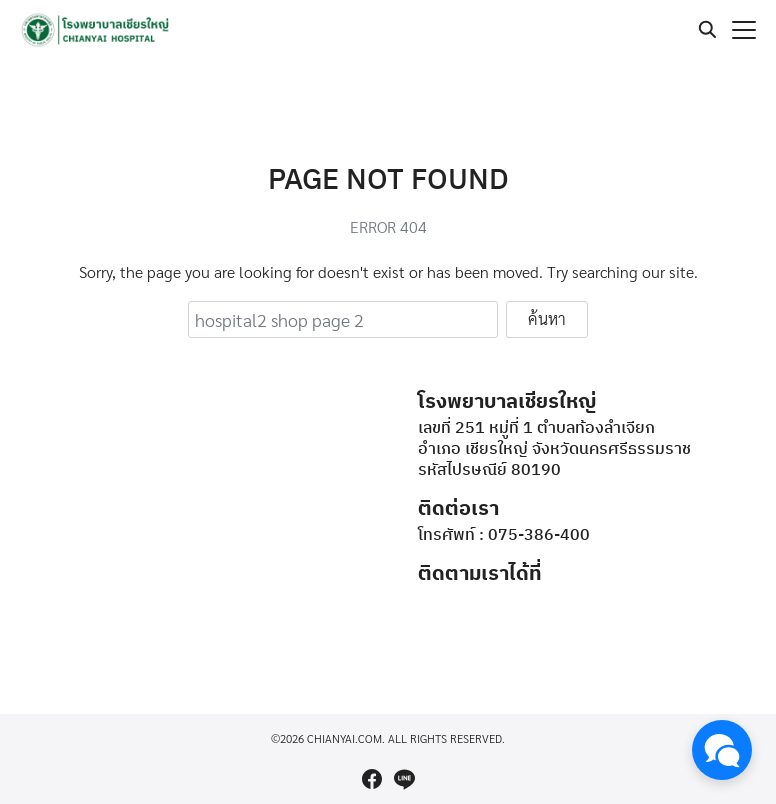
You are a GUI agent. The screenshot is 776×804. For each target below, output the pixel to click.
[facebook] (372, 779)
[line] (404, 779)
